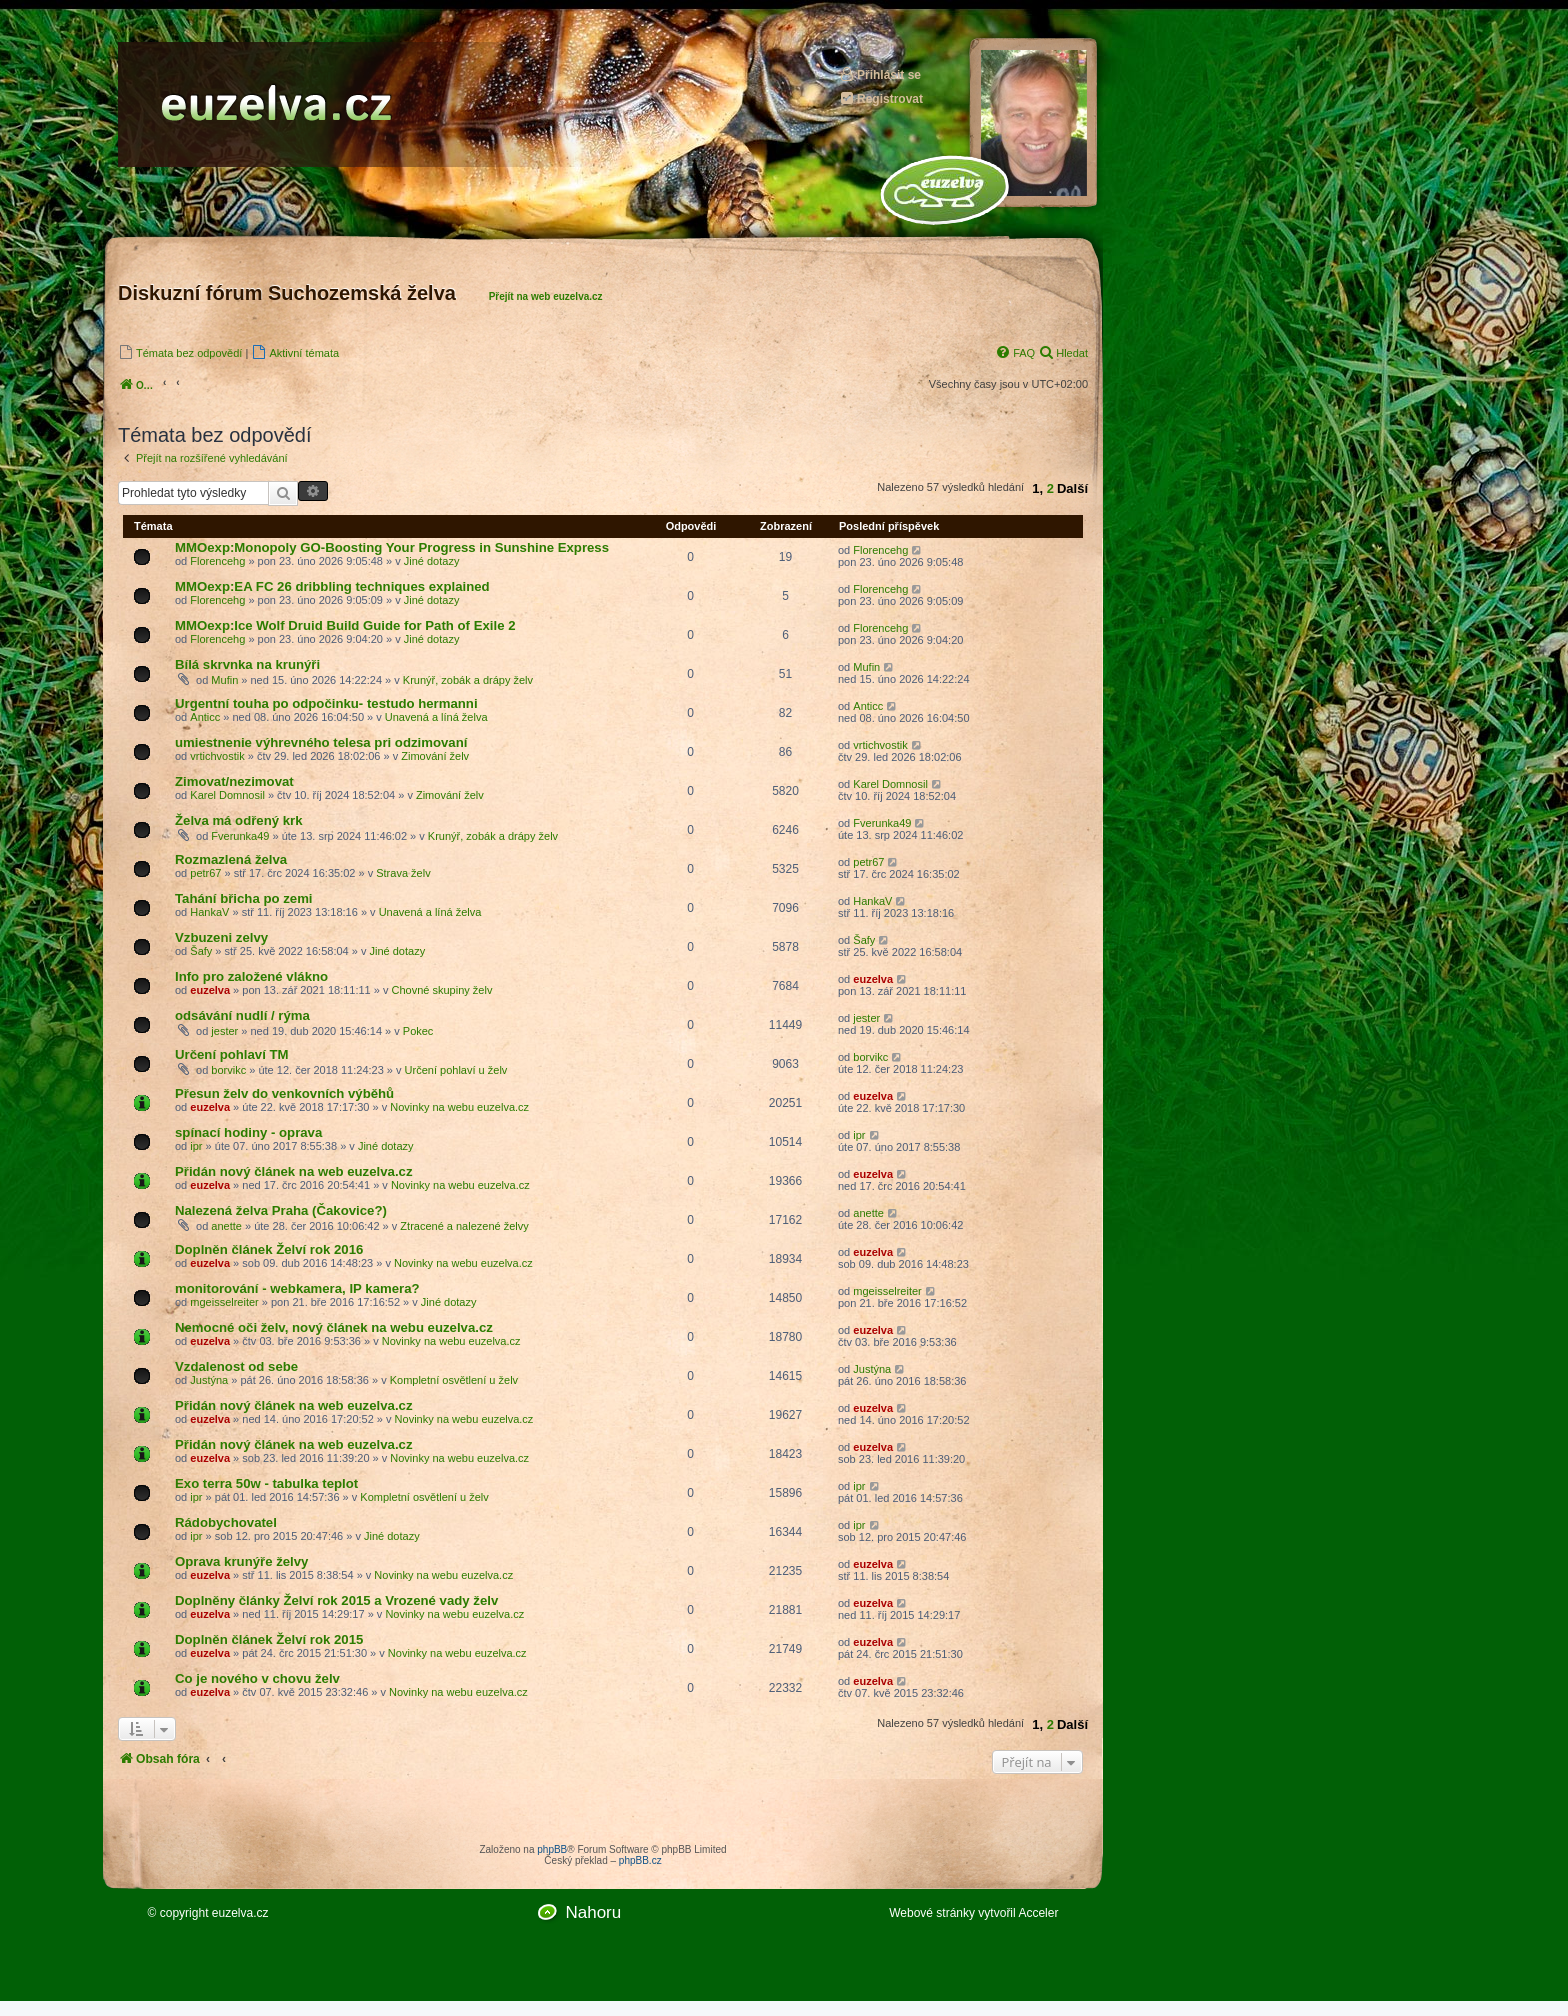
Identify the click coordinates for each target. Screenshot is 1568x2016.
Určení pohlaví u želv (456, 1070)
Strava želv (403, 873)
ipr (196, 1146)
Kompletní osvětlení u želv (454, 1380)
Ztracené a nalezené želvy (464, 1226)
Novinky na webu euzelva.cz (459, 1107)
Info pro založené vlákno (251, 976)
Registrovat (881, 98)
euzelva (210, 990)
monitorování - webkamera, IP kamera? (297, 1288)
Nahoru (593, 1912)
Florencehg (217, 561)
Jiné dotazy (432, 561)
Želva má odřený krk (239, 820)
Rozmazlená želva (231, 859)
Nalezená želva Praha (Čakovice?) (281, 1210)
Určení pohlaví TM (232, 1054)
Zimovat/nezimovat (234, 781)
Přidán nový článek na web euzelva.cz (293, 1171)
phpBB (552, 1849)
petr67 (205, 873)
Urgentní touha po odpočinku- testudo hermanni (326, 703)
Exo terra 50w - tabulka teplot (266, 1483)
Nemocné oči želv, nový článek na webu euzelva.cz (334, 1327)
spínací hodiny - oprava (248, 1132)
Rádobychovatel (226, 1522)
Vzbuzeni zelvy (221, 937)
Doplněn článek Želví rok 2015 (269, 1639)
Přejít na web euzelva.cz (546, 296)
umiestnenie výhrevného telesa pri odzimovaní (321, 742)
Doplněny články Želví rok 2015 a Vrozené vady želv (336, 1600)
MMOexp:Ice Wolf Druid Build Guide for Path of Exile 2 (345, 625)
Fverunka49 (240, 836)
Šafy (201, 951)
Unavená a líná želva (436, 717)
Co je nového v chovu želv (257, 1678)
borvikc (228, 1070)
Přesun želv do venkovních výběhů (284, 1093)
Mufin (224, 680)
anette (226, 1226)
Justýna (209, 1380)
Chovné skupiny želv (442, 990)
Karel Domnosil (227, 795)
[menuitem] (180, 352)
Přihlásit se (880, 74)
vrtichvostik (217, 756)
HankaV (209, 912)
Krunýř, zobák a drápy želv (468, 680)
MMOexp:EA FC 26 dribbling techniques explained (332, 586)
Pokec (418, 1031)
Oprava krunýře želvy (241, 1561)
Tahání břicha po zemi (244, 898)
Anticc (205, 717)
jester (224, 1031)
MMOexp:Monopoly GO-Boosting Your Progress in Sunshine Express (392, 547)
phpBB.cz (640, 1860)
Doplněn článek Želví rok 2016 (269, 1249)
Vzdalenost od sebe (236, 1366)
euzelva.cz (240, 1913)
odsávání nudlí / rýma (242, 1015)
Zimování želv (435, 756)
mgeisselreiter (224, 1302)
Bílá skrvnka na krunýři (247, 664)
